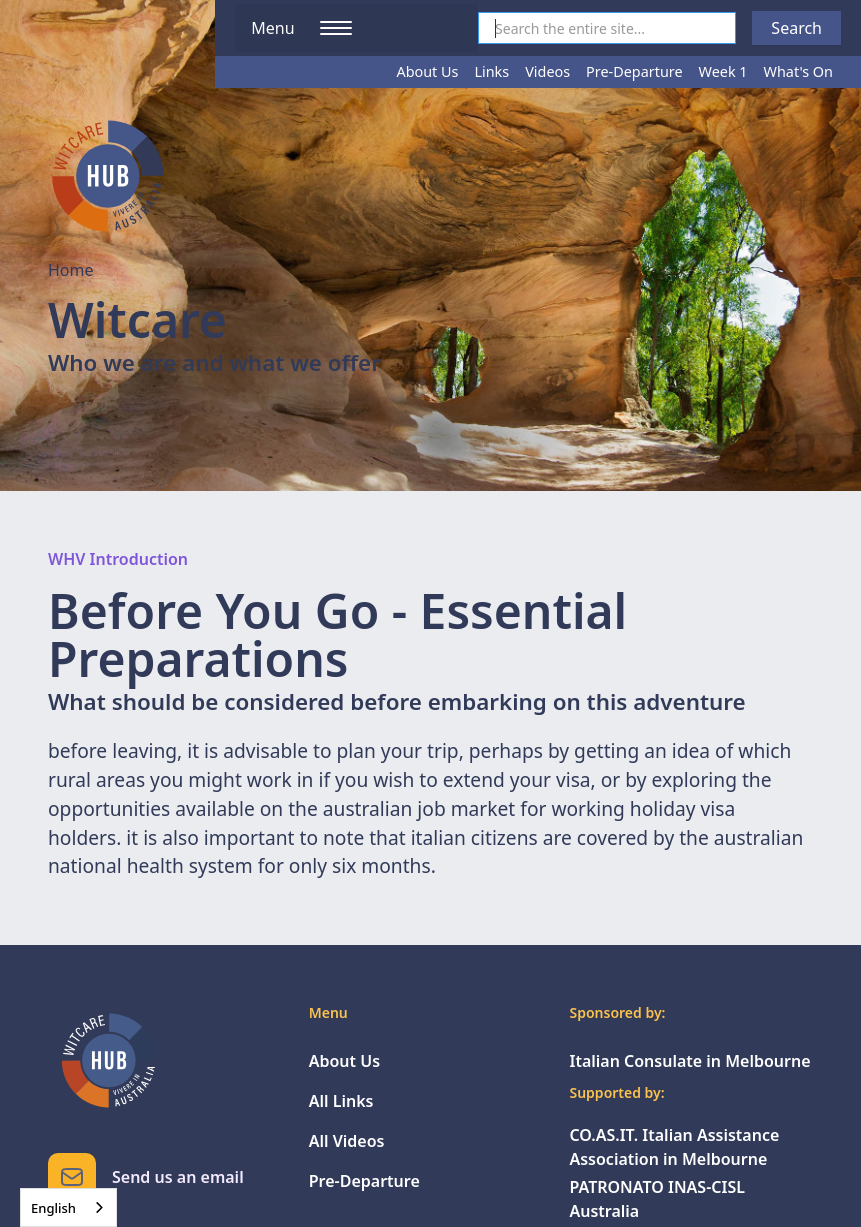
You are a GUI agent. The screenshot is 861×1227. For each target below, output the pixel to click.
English (53, 1208)
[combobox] (68, 1207)
